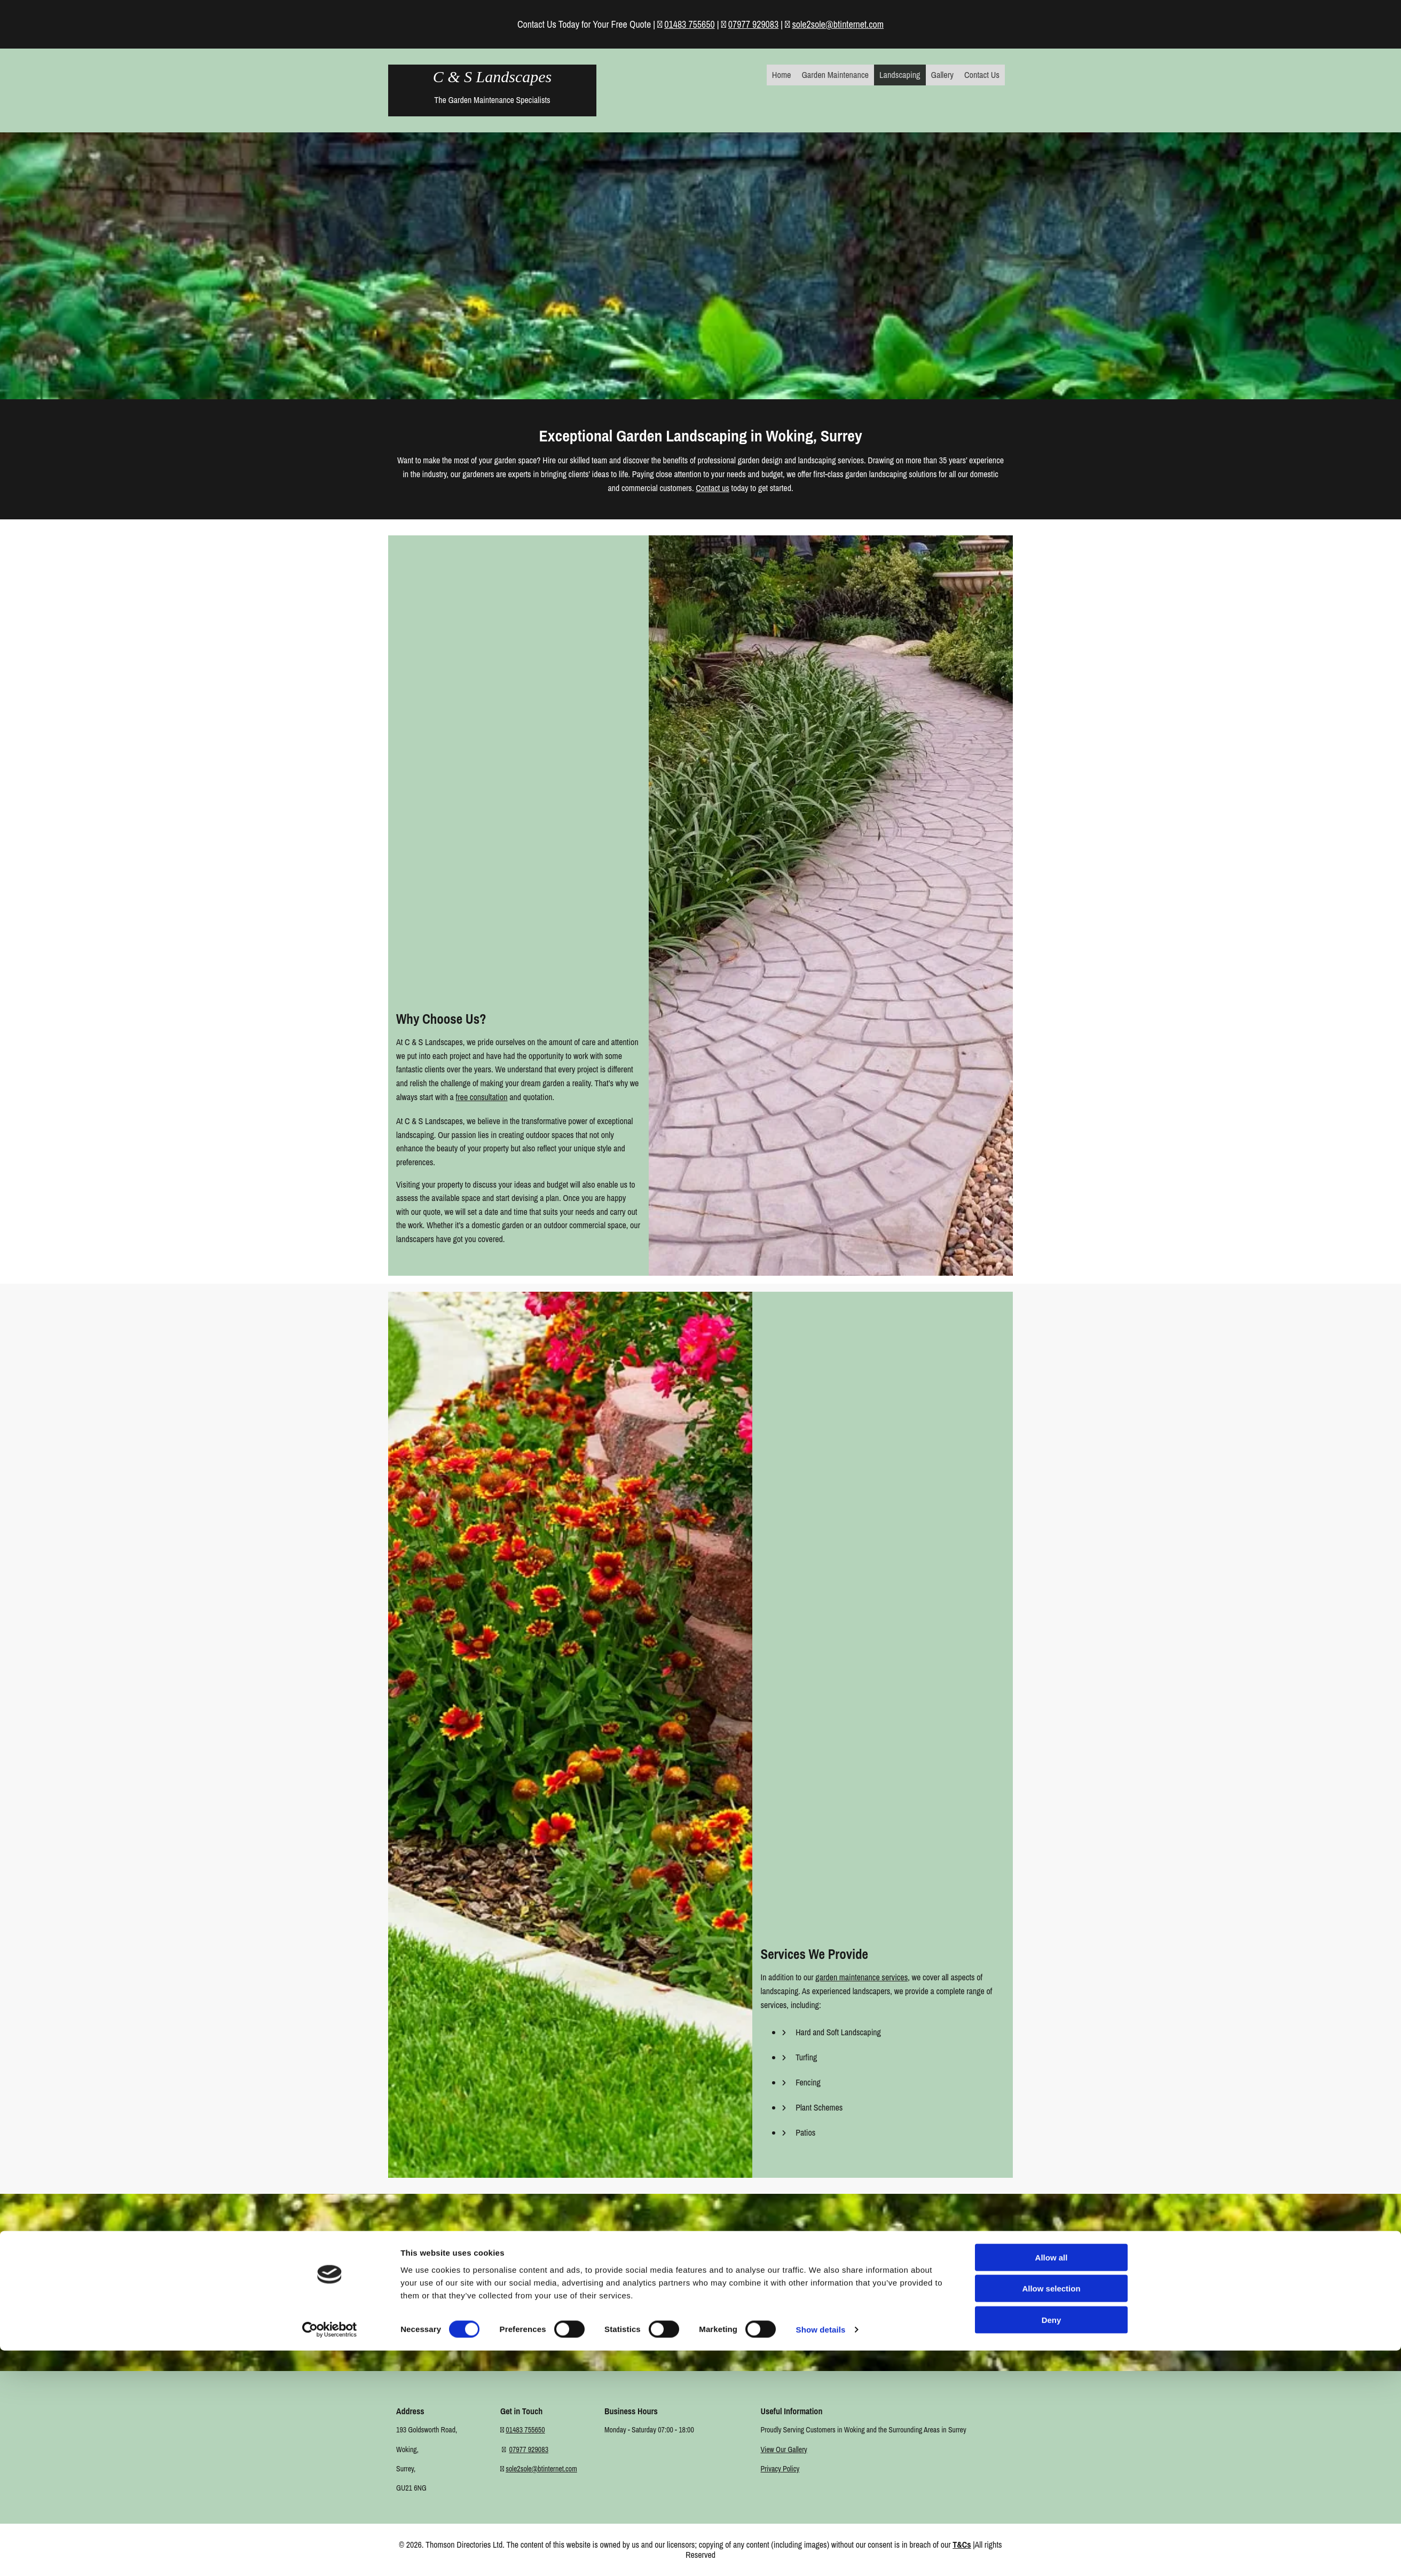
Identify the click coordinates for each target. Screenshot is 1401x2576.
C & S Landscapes (492, 76)
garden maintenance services (861, 1977)
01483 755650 (689, 24)
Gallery (943, 75)
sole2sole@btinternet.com (838, 24)
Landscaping (901, 75)
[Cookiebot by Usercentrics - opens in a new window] (329, 2555)
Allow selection (1051, 2513)
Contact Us (982, 75)
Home (784, 75)
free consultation (482, 1097)
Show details (821, 2554)
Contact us (712, 488)
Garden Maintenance (837, 75)
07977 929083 (753, 24)
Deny (1051, 2544)
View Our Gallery (784, 2449)
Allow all (1051, 2482)
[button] (700, 2315)
